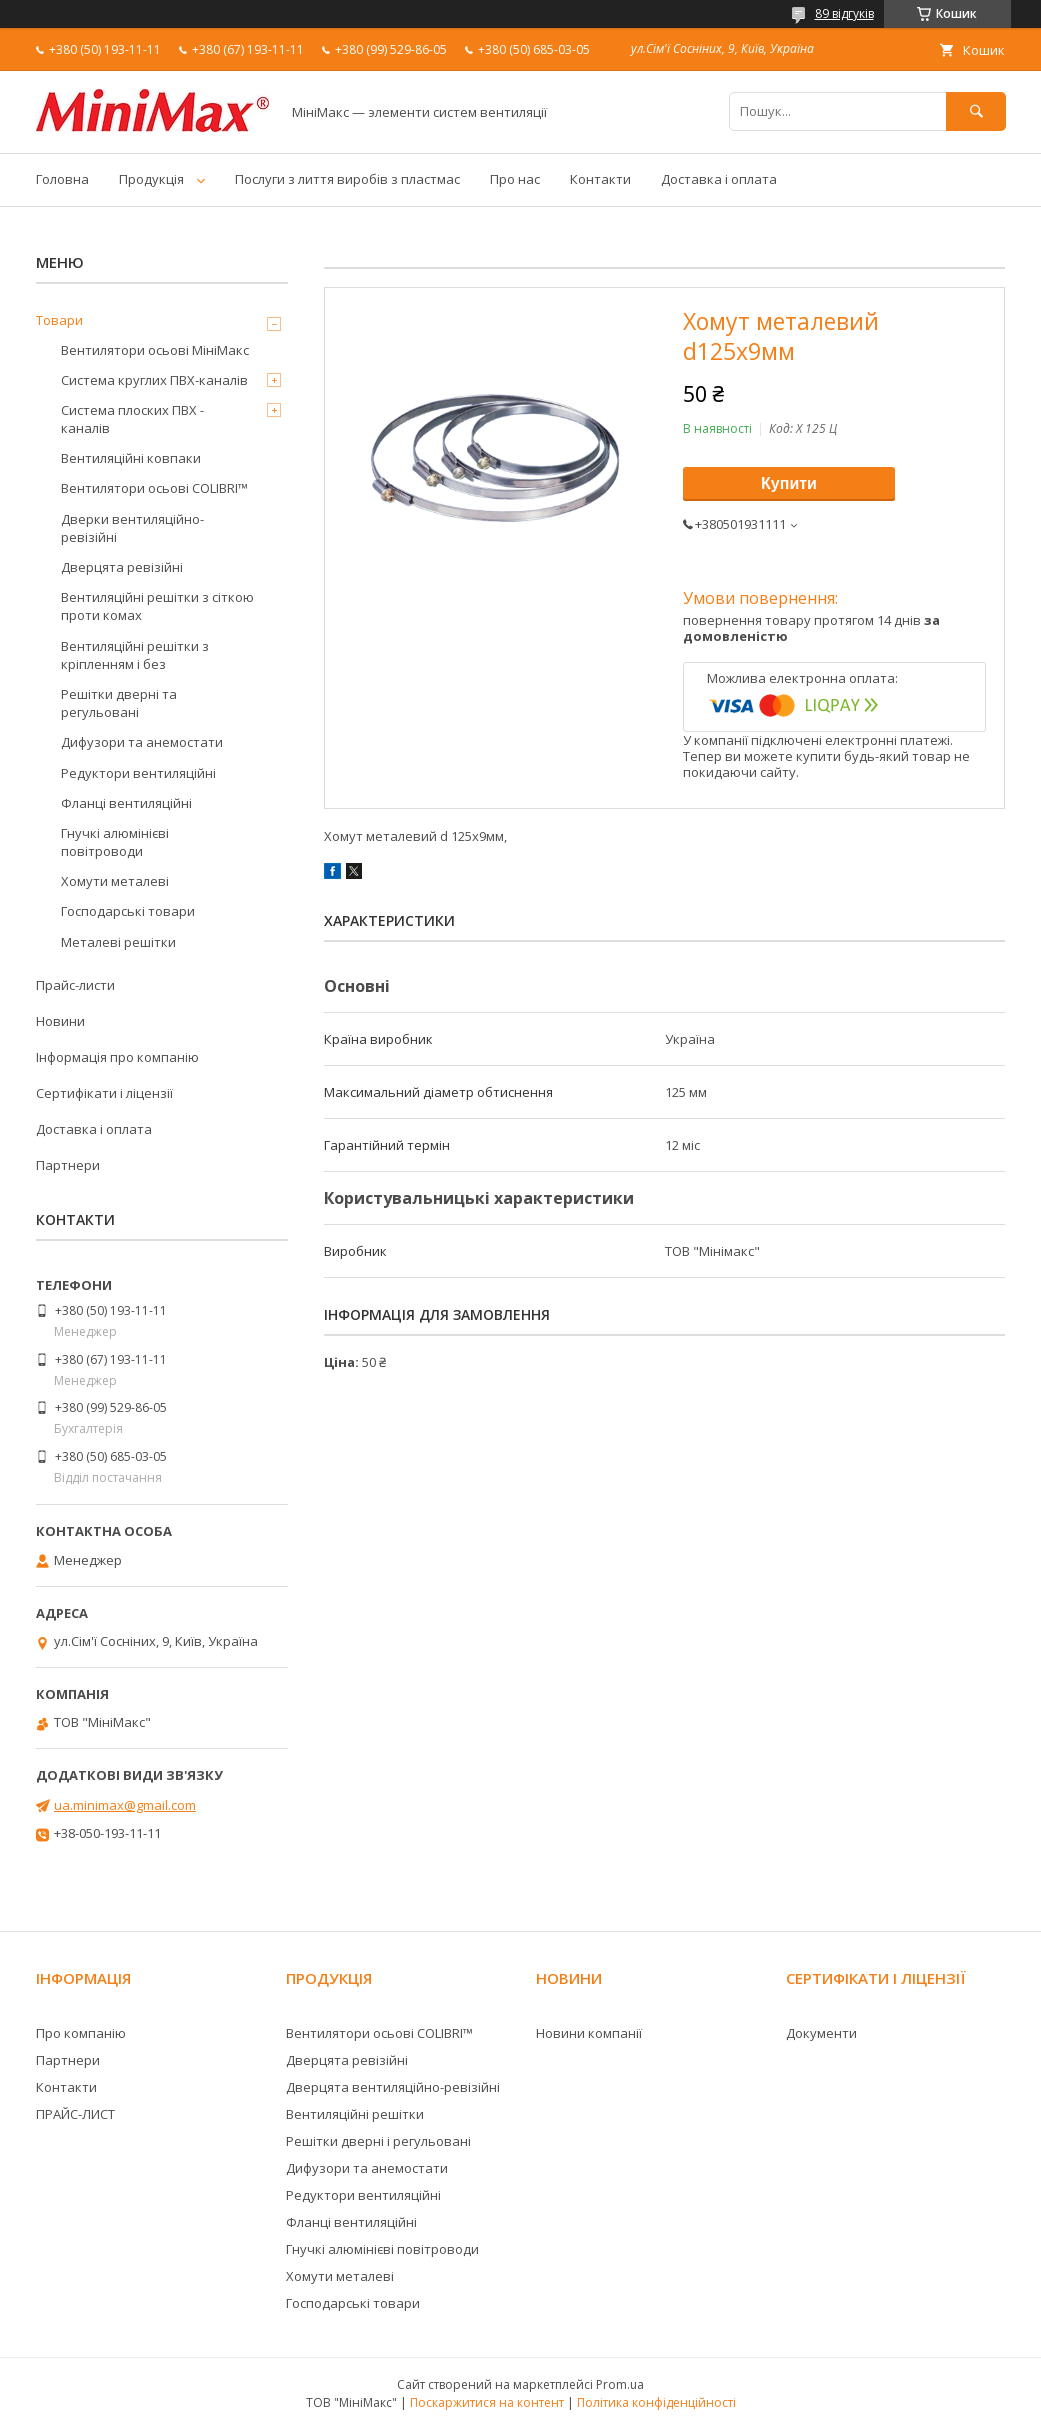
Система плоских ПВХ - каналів (132, 419)
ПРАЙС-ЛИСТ (75, 2114)
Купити (789, 483)
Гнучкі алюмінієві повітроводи (115, 842)
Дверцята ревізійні (122, 567)
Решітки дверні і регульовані (378, 2141)
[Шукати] (976, 111)
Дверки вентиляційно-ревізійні (132, 528)
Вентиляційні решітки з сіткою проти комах (157, 606)
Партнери (68, 1165)
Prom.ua (620, 2384)
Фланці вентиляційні (126, 803)
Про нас (515, 179)
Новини (60, 1021)
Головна (62, 179)
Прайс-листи (75, 985)
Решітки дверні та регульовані (119, 703)
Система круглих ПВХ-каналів (154, 380)
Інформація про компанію (117, 1057)
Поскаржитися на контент (487, 2402)
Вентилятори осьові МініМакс (155, 350)
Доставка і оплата (719, 179)
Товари (59, 320)
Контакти (600, 179)
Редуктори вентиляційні (138, 773)
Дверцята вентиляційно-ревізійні (393, 2087)
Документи (821, 2033)
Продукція (151, 179)
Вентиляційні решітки (355, 2114)
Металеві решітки (118, 942)
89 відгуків (844, 13)
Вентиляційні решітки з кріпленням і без (135, 655)
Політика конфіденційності (656, 2402)
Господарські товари (128, 911)
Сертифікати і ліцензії (104, 1093)
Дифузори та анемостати (142, 742)
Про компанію (81, 2033)
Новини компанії (589, 2033)
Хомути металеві (115, 881)
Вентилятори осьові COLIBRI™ (154, 488)
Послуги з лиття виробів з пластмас (347, 179)
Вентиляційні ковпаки (131, 458)
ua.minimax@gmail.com (125, 1805)
